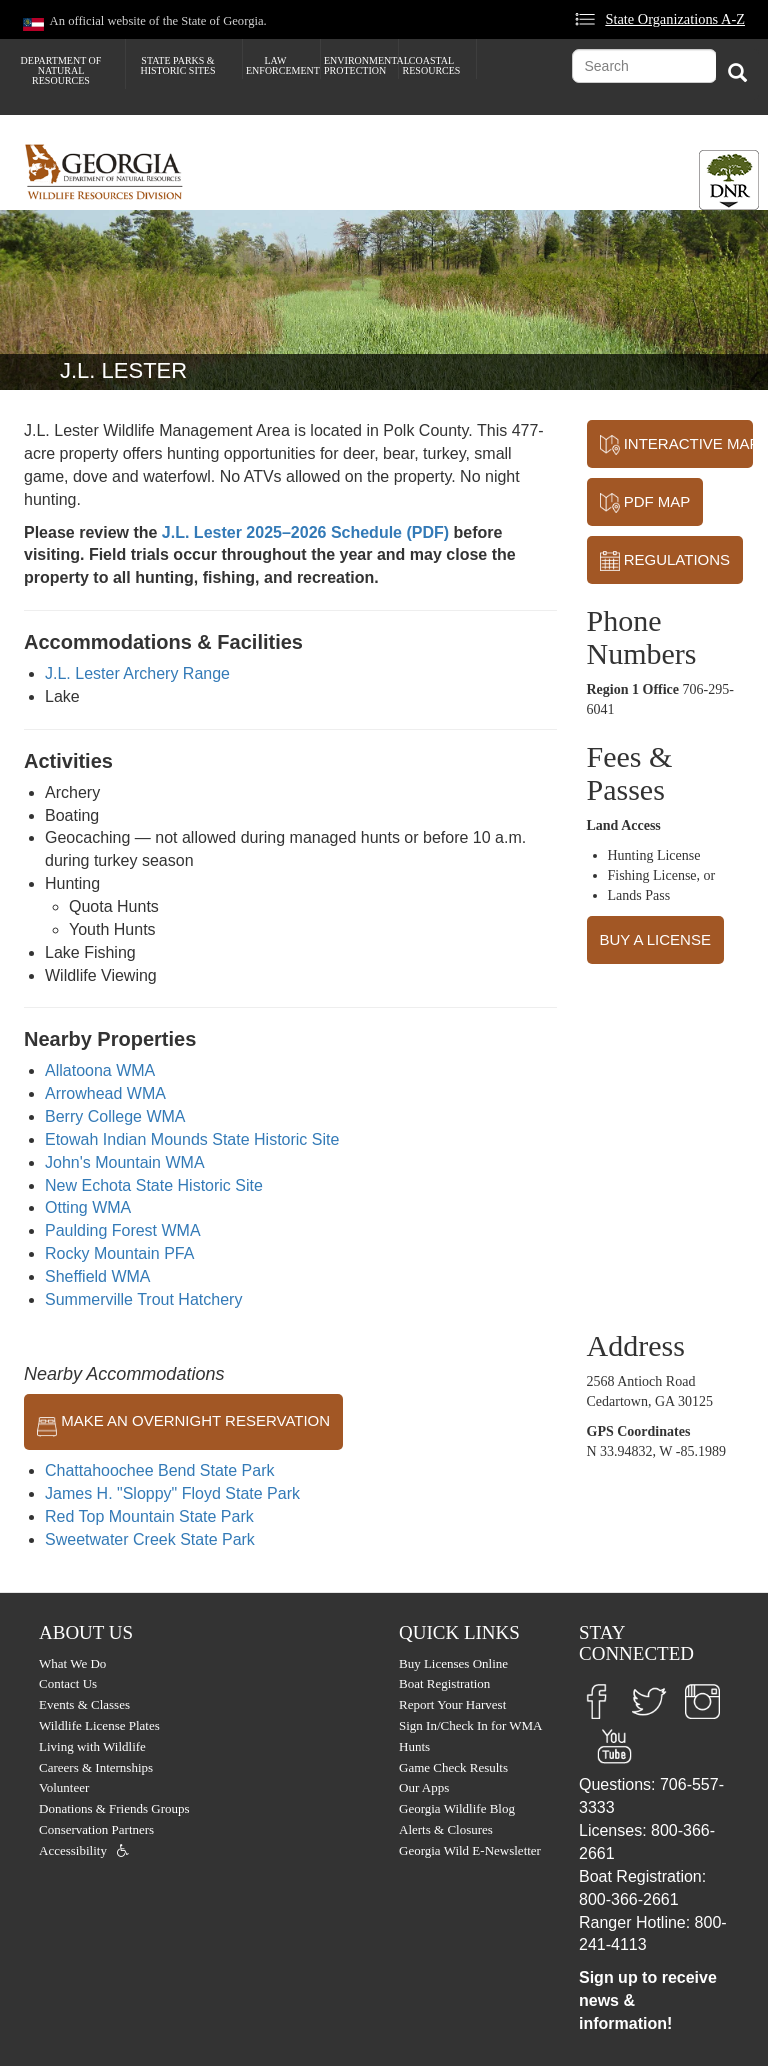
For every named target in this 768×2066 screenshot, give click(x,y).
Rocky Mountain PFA (119, 1253)
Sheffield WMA (98, 1276)
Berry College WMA (115, 1116)
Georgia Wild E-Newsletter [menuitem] (470, 1850)
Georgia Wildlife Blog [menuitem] (457, 1808)
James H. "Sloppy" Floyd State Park (172, 1493)
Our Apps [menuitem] (424, 1787)
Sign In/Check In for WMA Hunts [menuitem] (470, 1736)
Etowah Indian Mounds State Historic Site (192, 1139)
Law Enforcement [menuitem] (283, 65)
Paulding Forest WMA (123, 1230)
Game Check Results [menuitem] (453, 1767)
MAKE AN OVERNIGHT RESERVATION (183, 1422)
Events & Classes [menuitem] (84, 1704)
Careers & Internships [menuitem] (96, 1767)
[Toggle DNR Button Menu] (729, 180)
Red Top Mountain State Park (149, 1516)
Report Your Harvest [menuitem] (452, 1704)
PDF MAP (645, 503)
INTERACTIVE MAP (676, 445)
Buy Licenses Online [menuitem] (453, 1663)
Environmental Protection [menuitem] (361, 65)
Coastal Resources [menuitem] (432, 65)
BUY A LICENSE (655, 939)
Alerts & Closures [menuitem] (446, 1829)
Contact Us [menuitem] (68, 1683)
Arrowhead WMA (105, 1093)
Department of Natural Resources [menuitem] (61, 70)
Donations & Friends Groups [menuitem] (114, 1808)
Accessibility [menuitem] (73, 1850)
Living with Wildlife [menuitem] (92, 1746)
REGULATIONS (665, 561)
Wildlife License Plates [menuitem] (99, 1725)
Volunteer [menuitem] (64, 1787)
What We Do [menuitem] (72, 1663)
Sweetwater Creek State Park (150, 1539)
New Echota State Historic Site (154, 1185)
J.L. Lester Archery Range (137, 673)
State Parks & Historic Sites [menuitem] (177, 65)
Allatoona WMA (100, 1070)
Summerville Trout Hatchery (143, 1299)
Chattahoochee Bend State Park (160, 1470)
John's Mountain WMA (125, 1162)
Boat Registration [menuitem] (444, 1683)
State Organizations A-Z (675, 19)
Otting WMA (88, 1207)
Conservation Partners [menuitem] (96, 1829)
